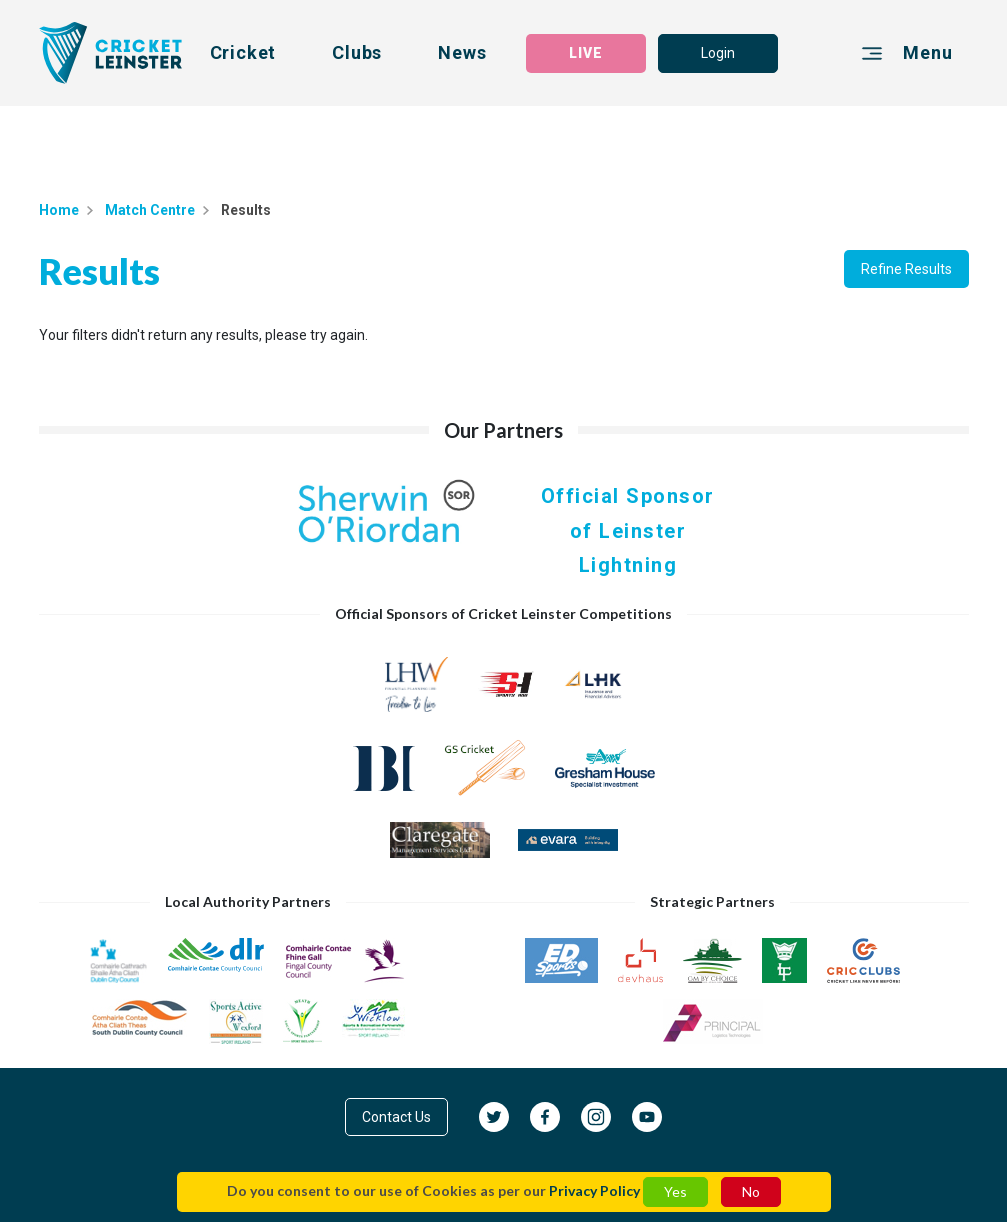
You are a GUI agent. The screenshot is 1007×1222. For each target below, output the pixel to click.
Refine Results (906, 269)
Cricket (243, 52)
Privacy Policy (594, 1190)
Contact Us (396, 1117)
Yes (675, 1191)
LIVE (586, 53)
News (462, 52)
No (751, 1191)
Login (718, 53)
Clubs (357, 52)
